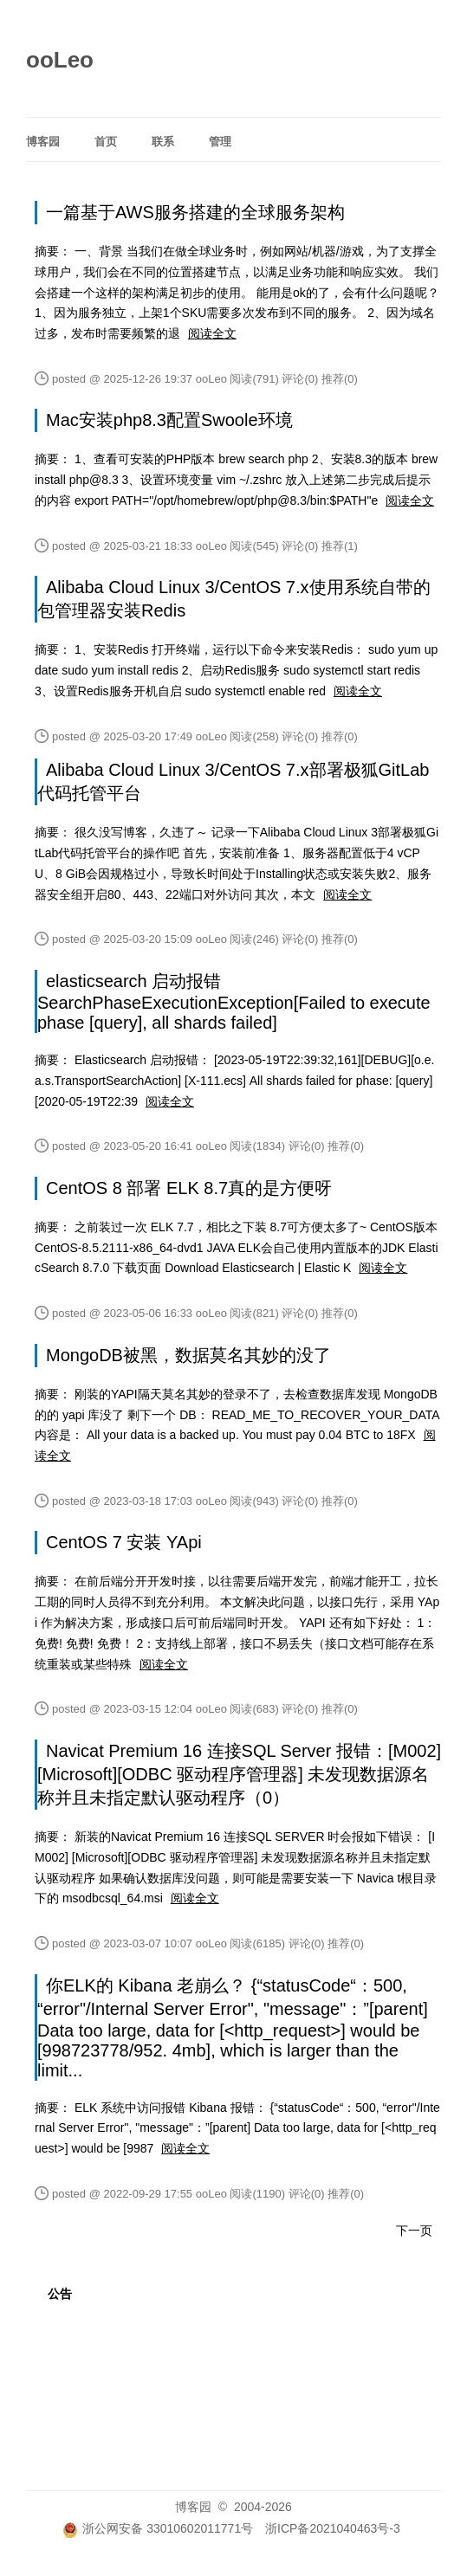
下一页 (414, 2230)
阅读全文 (212, 333)
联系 (163, 141)
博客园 (43, 141)
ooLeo (60, 60)
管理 (220, 141)
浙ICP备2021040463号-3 (332, 2528)
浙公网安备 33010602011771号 (157, 2528)
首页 (105, 141)
